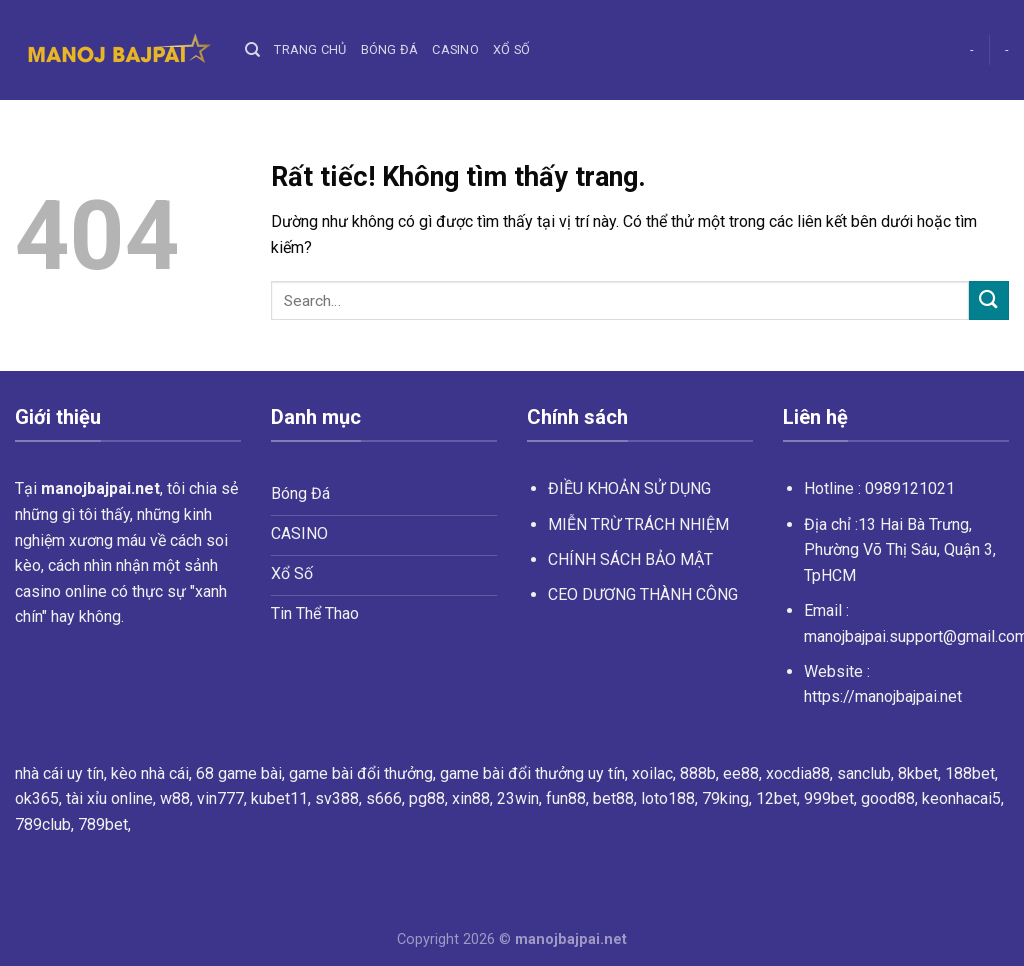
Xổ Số (511, 49)
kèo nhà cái (150, 773)
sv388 (337, 798)
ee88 (741, 773)
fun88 (566, 798)
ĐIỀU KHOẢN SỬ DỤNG (629, 488)
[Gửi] (989, 300)
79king (725, 798)
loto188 (668, 798)
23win (518, 798)
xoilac (652, 773)
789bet (103, 824)
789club (43, 824)
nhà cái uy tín (59, 773)
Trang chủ (310, 49)
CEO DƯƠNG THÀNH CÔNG (643, 594)
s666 (384, 798)
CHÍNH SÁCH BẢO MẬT (630, 559)
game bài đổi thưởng (361, 773)
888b (698, 773)
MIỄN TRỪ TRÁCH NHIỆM (638, 524)
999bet (829, 798)
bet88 (613, 798)
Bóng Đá (390, 49)
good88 (888, 798)
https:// (883, 696)
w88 (175, 798)
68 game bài (239, 773)
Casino (455, 49)
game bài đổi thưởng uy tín (532, 773)
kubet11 (279, 798)
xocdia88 (798, 773)
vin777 (220, 798)
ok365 (37, 798)
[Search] (252, 50)
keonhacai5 (961, 798)
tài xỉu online (109, 798)
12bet (776, 798)
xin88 (471, 798)
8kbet (918, 773)
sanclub (864, 773)
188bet (970, 773)
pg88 (427, 798)
